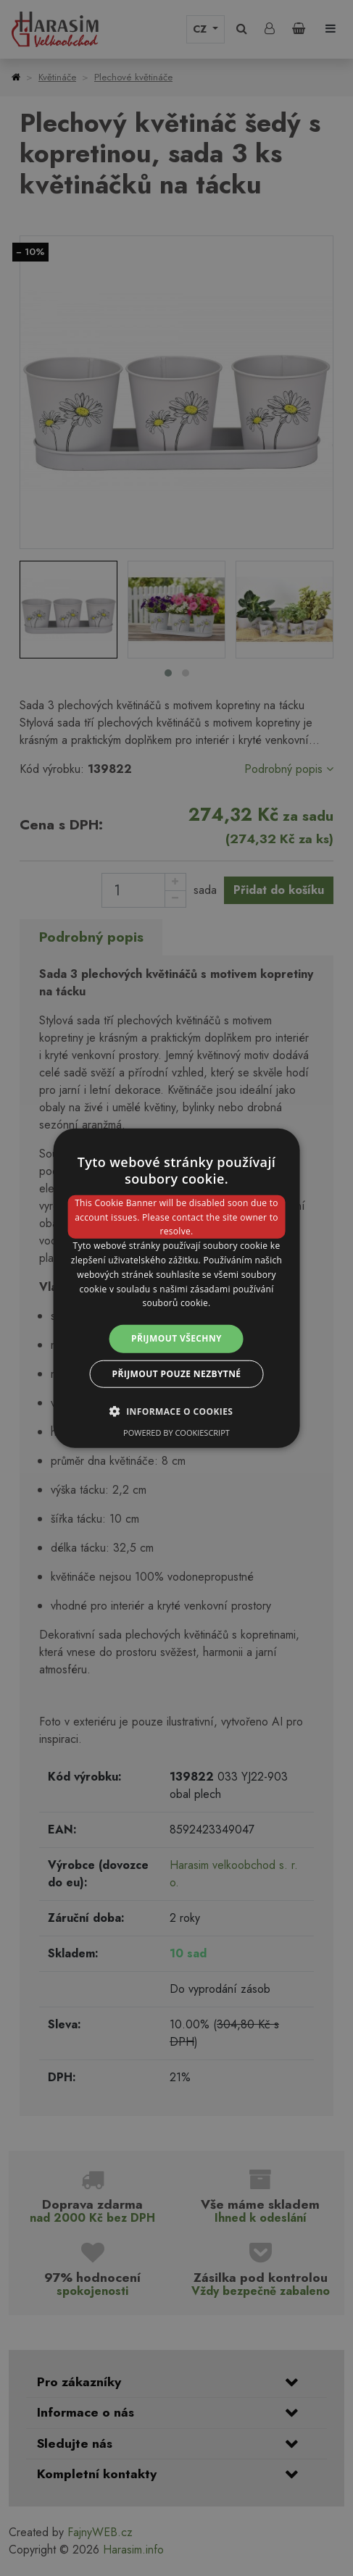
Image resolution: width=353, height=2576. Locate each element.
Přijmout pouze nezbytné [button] (176, 1373)
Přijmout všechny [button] (176, 1338)
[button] (176, 1410)
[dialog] (176, 1288)
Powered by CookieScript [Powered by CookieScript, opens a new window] (176, 1431)
